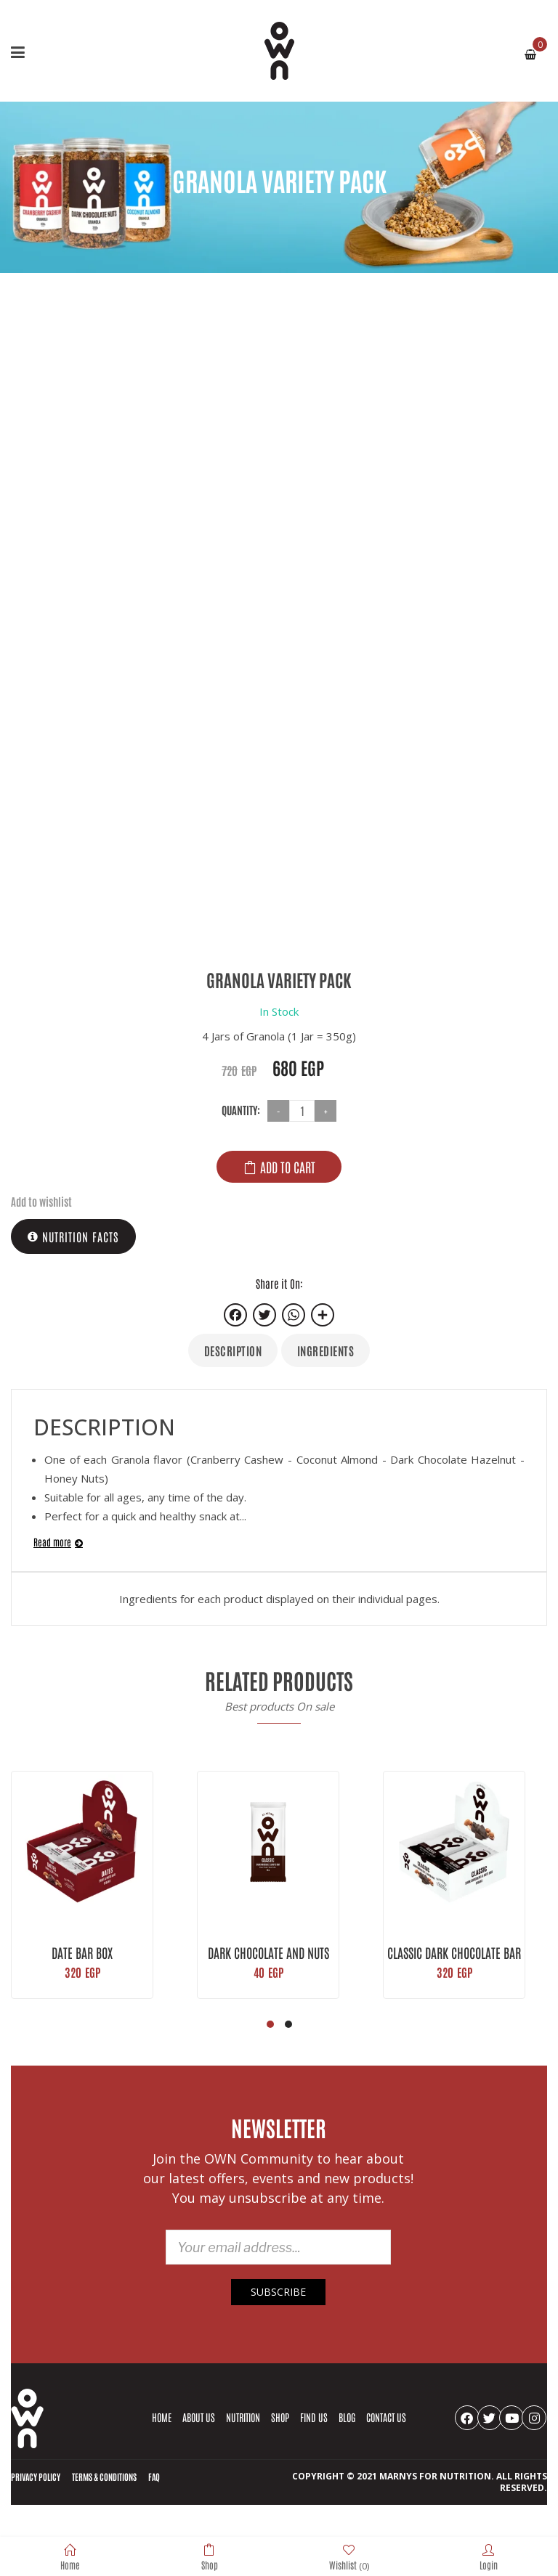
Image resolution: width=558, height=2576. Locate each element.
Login (489, 2557)
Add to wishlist (41, 1201)
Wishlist (349, 2557)
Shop (209, 2557)
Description (233, 1350)
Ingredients (326, 1350)
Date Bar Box (82, 1952)
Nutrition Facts (73, 1236)
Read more (52, 1542)
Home (70, 2557)
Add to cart (287, 1166)
